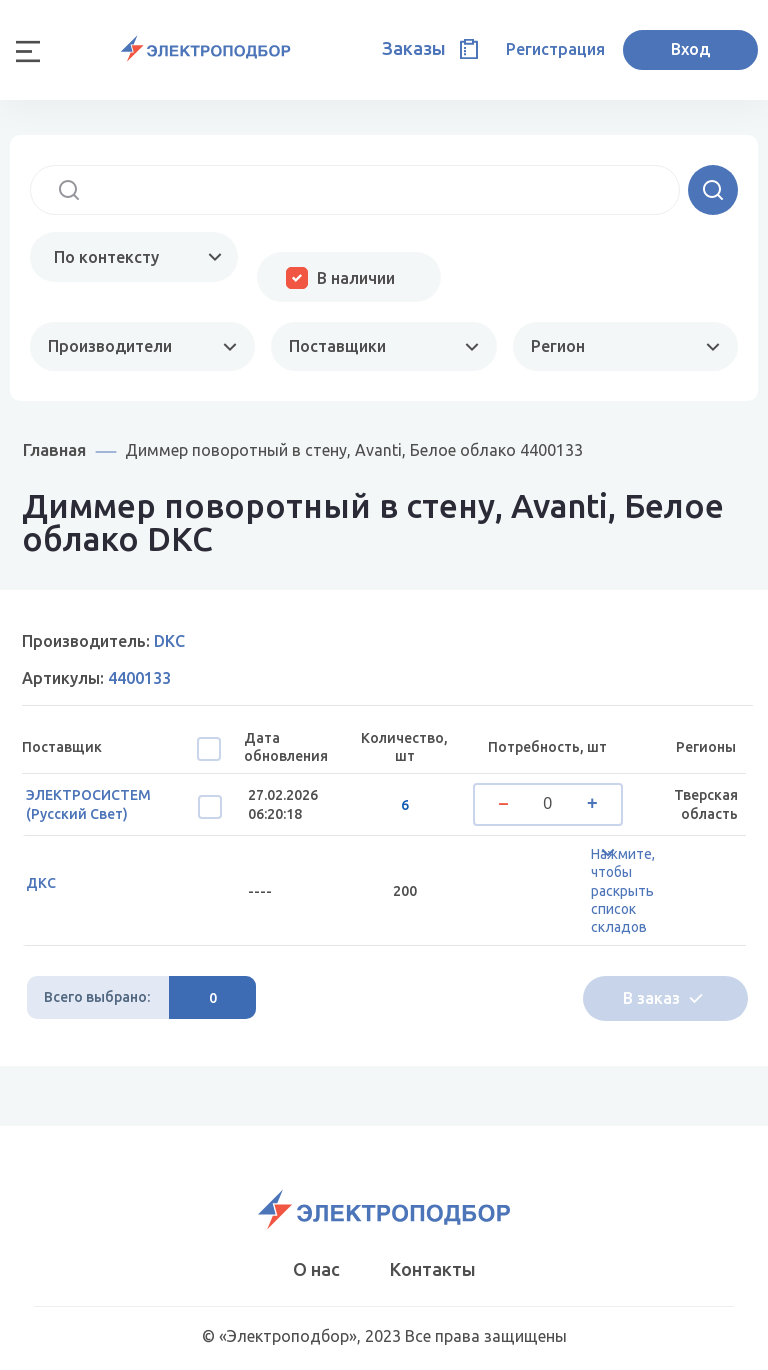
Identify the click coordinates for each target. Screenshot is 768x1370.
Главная (54, 449)
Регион (558, 346)
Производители (110, 346)
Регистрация (555, 49)
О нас (316, 1269)
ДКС (41, 883)
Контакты (433, 1269)
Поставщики (337, 346)
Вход (690, 49)
